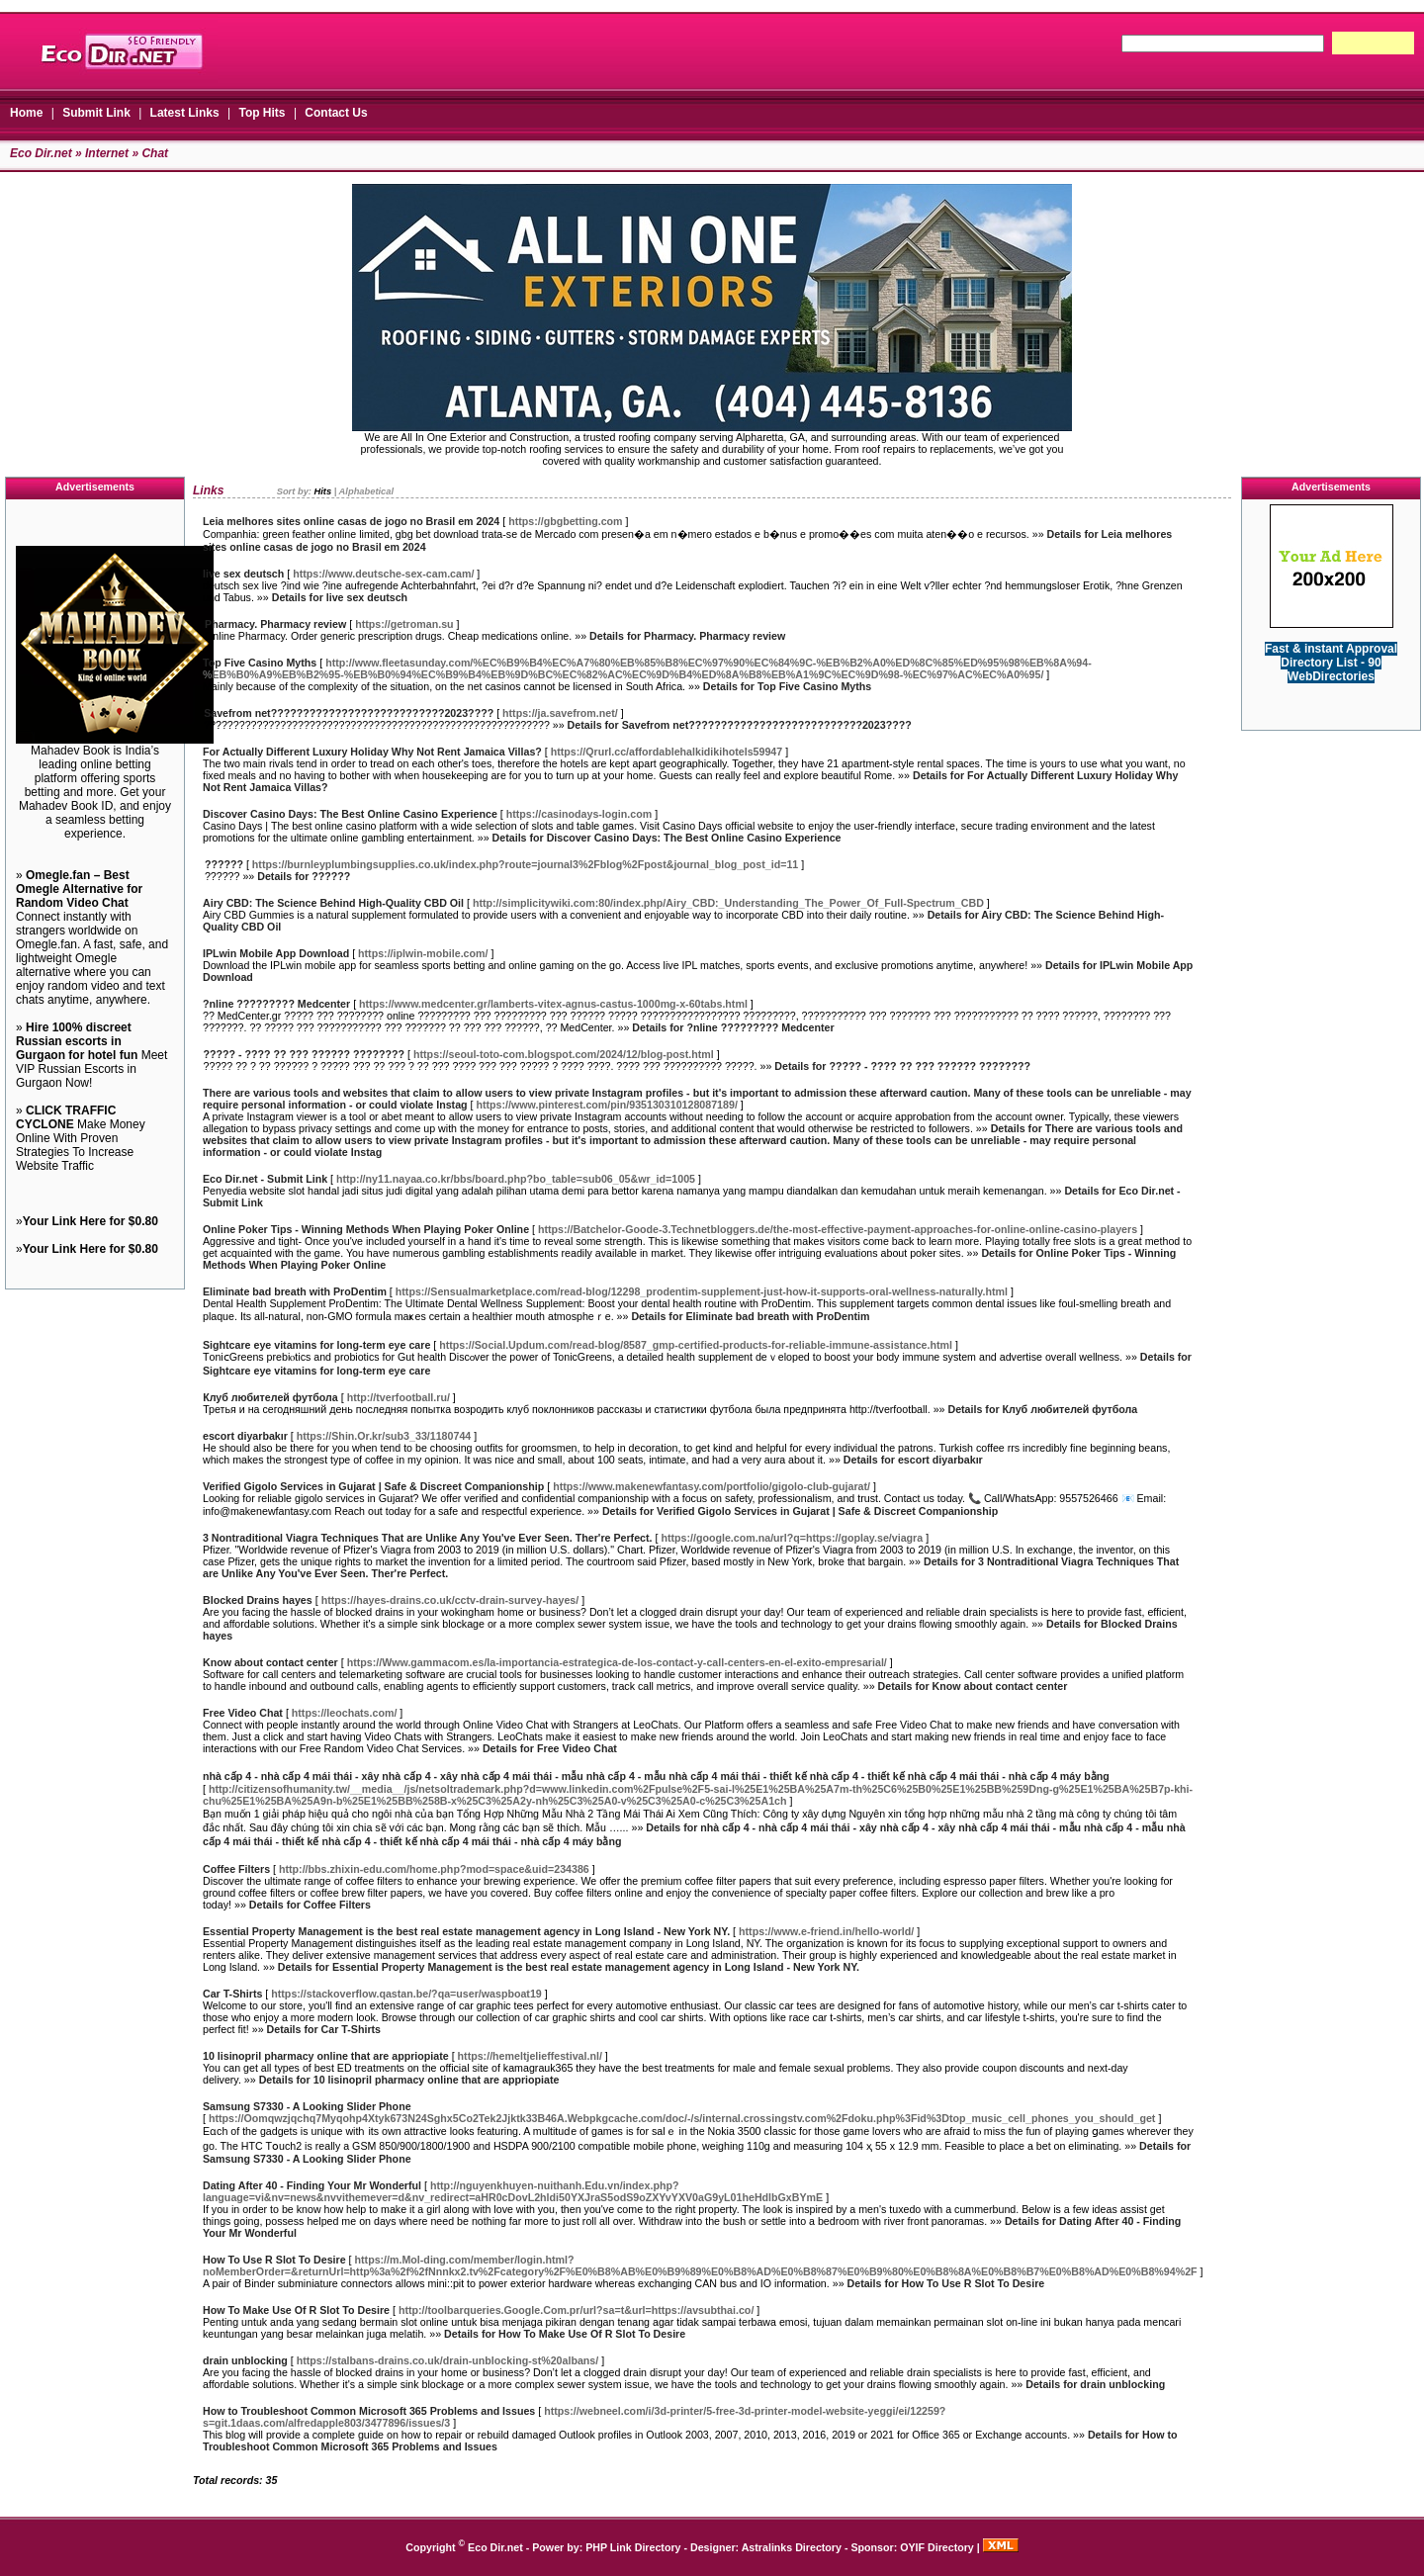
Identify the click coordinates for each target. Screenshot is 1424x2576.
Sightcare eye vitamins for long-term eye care (316, 1345)
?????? (224, 864)
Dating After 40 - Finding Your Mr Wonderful (312, 2185)
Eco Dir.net (41, 153)
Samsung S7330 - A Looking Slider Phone (307, 2106)
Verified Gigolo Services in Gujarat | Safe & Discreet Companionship (373, 1486)
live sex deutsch (243, 573)
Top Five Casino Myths (259, 662)
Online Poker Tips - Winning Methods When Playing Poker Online (366, 1229)
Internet (107, 153)
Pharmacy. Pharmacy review (275, 624)
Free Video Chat (243, 1713)
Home (26, 113)
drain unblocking (245, 2360)
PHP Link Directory (632, 2547)
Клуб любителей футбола (270, 1397)
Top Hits (261, 113)
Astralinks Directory (792, 2547)
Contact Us (336, 113)
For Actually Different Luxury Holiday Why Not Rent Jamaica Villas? (372, 751)
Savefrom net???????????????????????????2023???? (348, 713)
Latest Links (185, 113)
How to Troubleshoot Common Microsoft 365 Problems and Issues (369, 2411)
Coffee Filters (236, 1869)
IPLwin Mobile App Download (276, 953)
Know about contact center (270, 1662)
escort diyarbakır (245, 1436)
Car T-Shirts (232, 1993)
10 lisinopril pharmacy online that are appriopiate (326, 2056)
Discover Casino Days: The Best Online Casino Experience (350, 814)
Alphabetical (366, 491)
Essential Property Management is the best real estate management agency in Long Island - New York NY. (466, 1931)
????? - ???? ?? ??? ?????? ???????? (304, 1054)
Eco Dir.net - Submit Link (265, 1179)
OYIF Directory (937, 2547)
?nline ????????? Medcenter (276, 1004)
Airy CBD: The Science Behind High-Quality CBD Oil (333, 903)
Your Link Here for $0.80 (90, 1221)
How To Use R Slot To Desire (274, 2259)
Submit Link (96, 113)
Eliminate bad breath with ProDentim (295, 1291)
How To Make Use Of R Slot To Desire (296, 2310)
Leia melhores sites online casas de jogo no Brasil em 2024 (351, 521)
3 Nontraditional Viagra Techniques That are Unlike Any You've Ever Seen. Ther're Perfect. (428, 1538)
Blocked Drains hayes (257, 1600)
